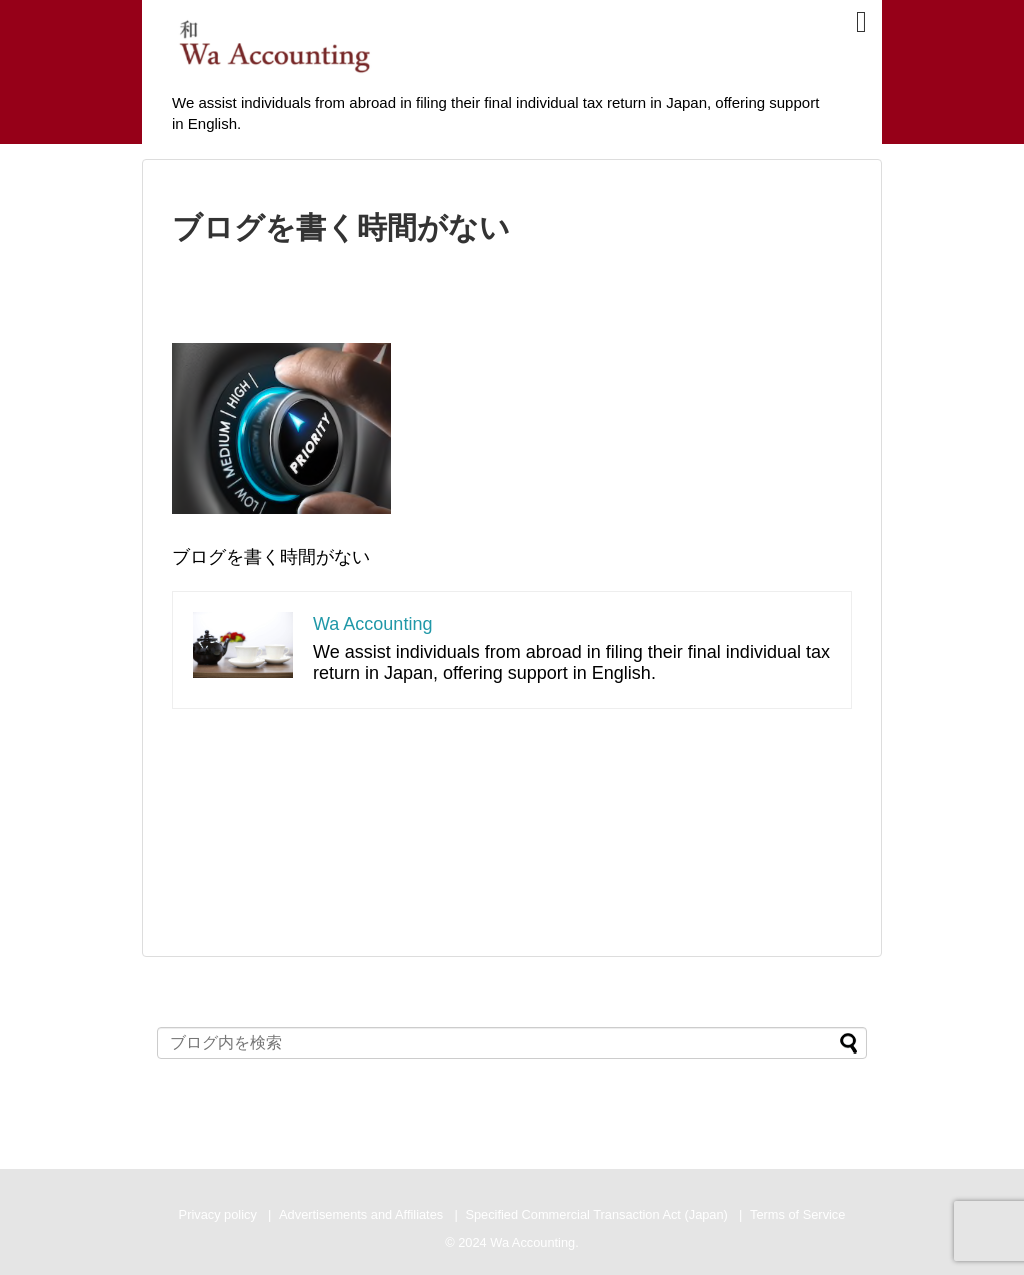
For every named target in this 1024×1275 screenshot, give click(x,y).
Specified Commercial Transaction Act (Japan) (596, 1214)
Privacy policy (218, 1214)
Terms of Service (797, 1214)
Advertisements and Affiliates (361, 1214)
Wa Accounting (372, 624)
